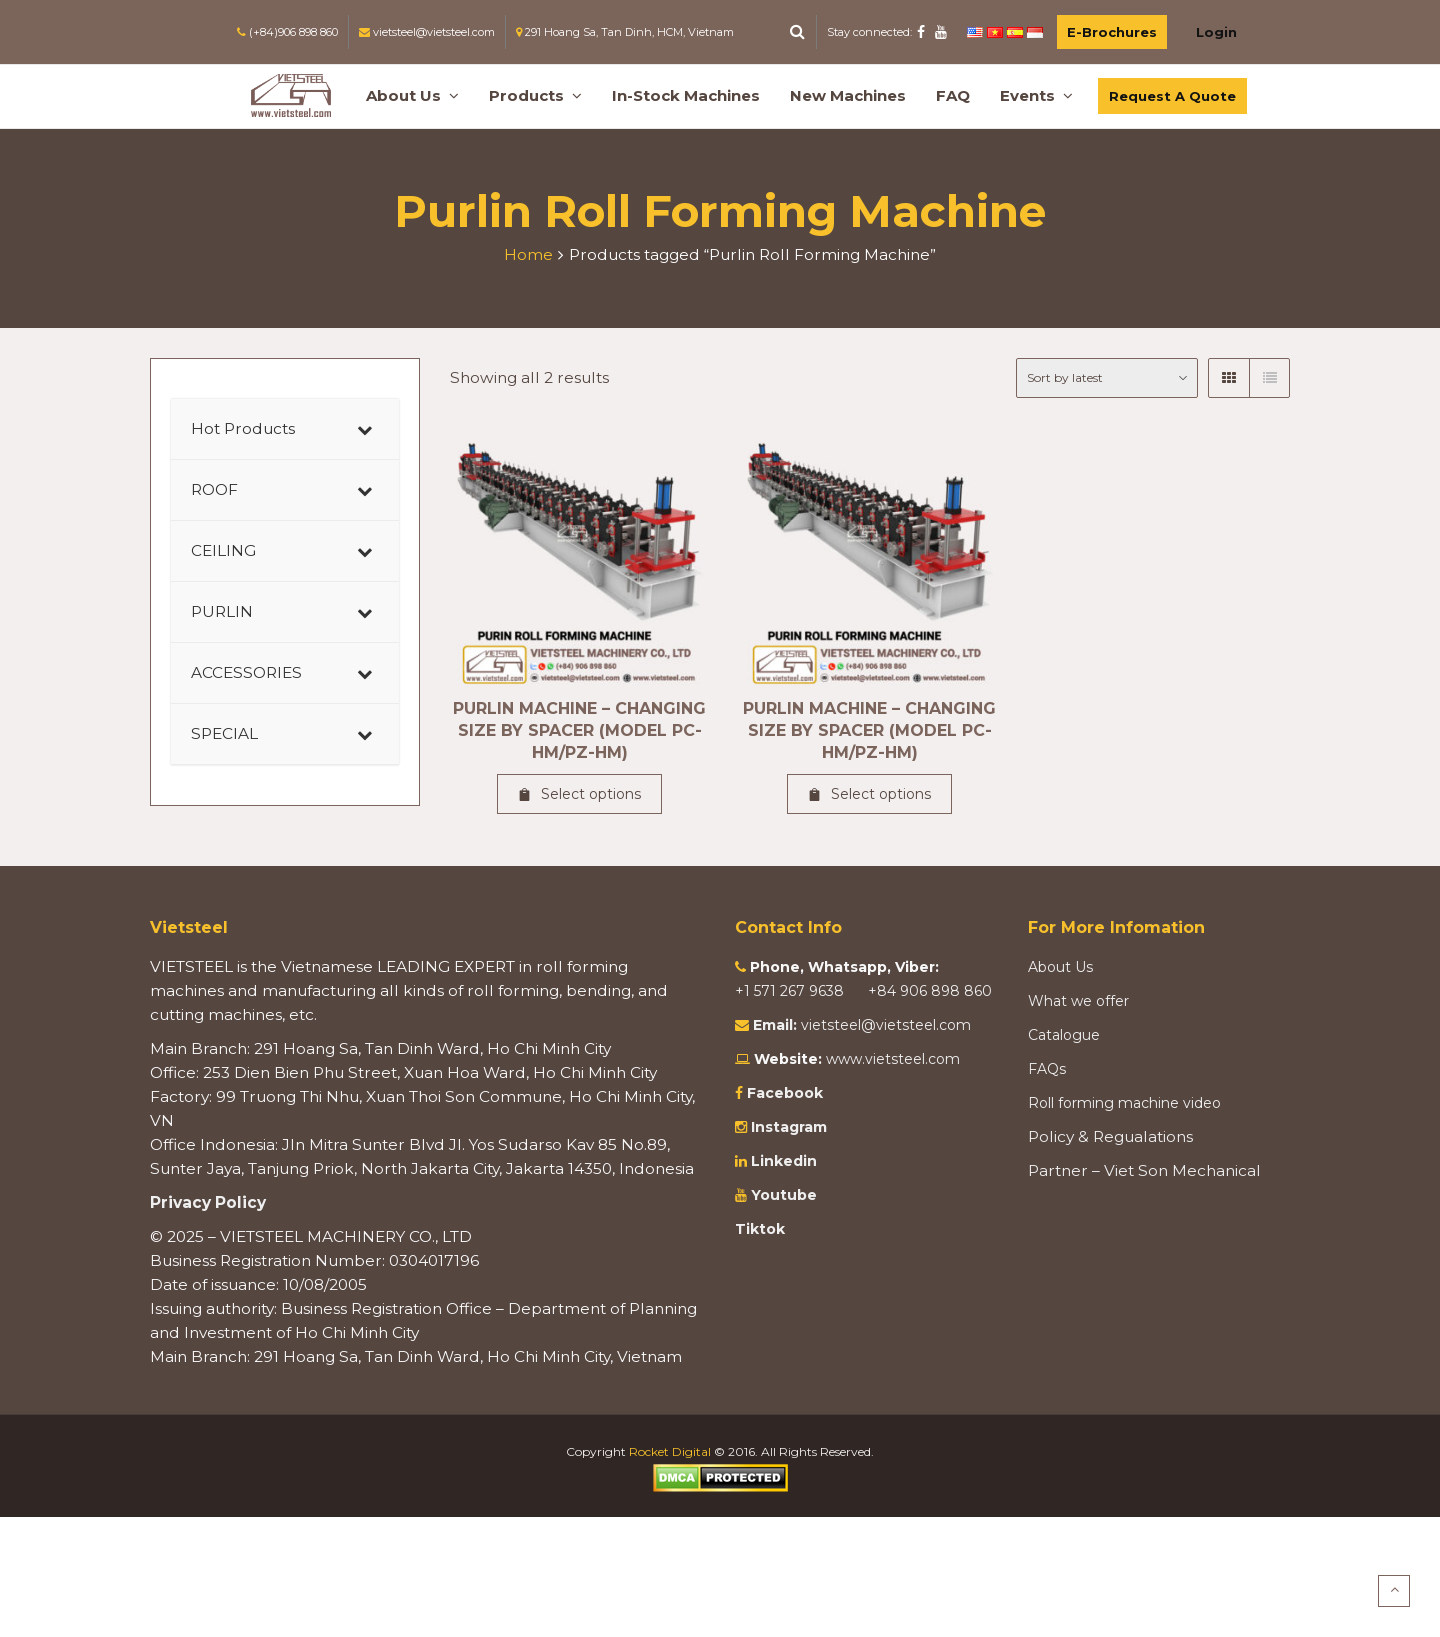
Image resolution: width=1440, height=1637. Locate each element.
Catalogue (1064, 1035)
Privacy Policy (208, 1202)
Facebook (785, 1093)
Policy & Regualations (1110, 1136)
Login (1216, 32)
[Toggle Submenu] (364, 429)
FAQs (1047, 1069)
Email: (775, 1025)
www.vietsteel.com (893, 1059)
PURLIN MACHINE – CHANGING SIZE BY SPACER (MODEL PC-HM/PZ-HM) (579, 730)
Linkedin (782, 1161)
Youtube (782, 1195)
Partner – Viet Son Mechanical (1144, 1170)
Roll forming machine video (1124, 1103)
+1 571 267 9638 (791, 991)
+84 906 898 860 (930, 991)
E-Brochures (1112, 32)
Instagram (787, 1127)
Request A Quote (1172, 96)
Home (528, 254)
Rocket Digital (670, 1451)
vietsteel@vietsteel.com (886, 1025)
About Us (1060, 967)
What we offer (1078, 1001)
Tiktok (760, 1229)
